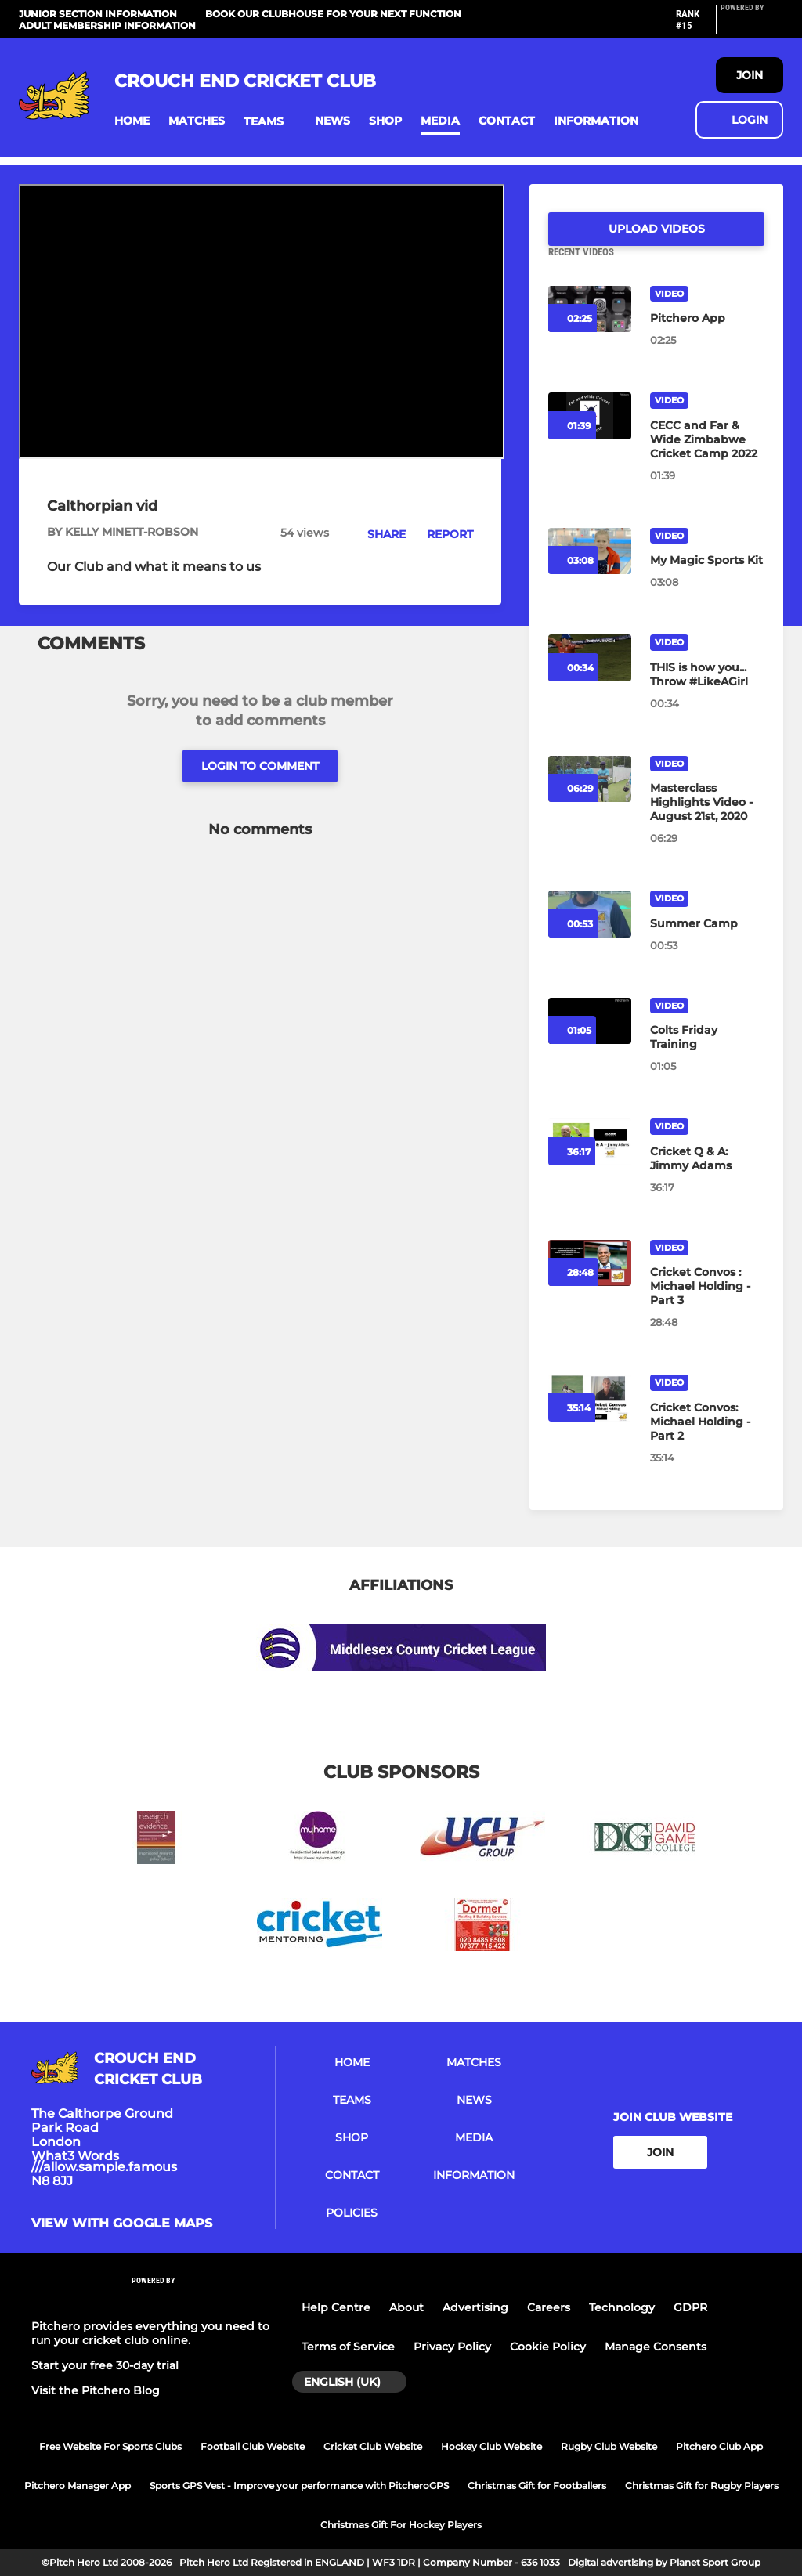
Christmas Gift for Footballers (537, 2485)
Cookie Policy (548, 2346)
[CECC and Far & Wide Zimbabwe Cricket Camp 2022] (707, 458)
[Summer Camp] (707, 942)
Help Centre (336, 2307)
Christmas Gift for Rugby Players (702, 2485)
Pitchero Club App (719, 2446)
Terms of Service (348, 2346)
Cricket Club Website (372, 2446)
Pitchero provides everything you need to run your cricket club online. (150, 2333)
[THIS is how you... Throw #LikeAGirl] (707, 693)
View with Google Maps (121, 2224)
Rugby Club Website (609, 2446)
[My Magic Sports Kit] (707, 579)
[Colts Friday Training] (707, 1056)
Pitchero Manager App (77, 2485)
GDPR (690, 2307)
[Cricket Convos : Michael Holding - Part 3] (707, 1305)
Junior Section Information (98, 14)
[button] (132, 121)
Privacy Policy (452, 2346)
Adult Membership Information (107, 25)
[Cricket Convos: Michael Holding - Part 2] (707, 1440)
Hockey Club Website (491, 2446)
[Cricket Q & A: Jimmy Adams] (707, 1177)
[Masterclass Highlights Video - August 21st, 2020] (707, 821)
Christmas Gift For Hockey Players (401, 2525)
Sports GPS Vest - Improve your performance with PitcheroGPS (299, 2485)
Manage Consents (655, 2346)
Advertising (475, 2307)
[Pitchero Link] (752, 25)
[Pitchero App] (707, 337)
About (406, 2307)
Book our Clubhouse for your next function (333, 14)
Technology (622, 2307)
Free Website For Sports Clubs (110, 2446)
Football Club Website (252, 2446)
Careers (548, 2307)
